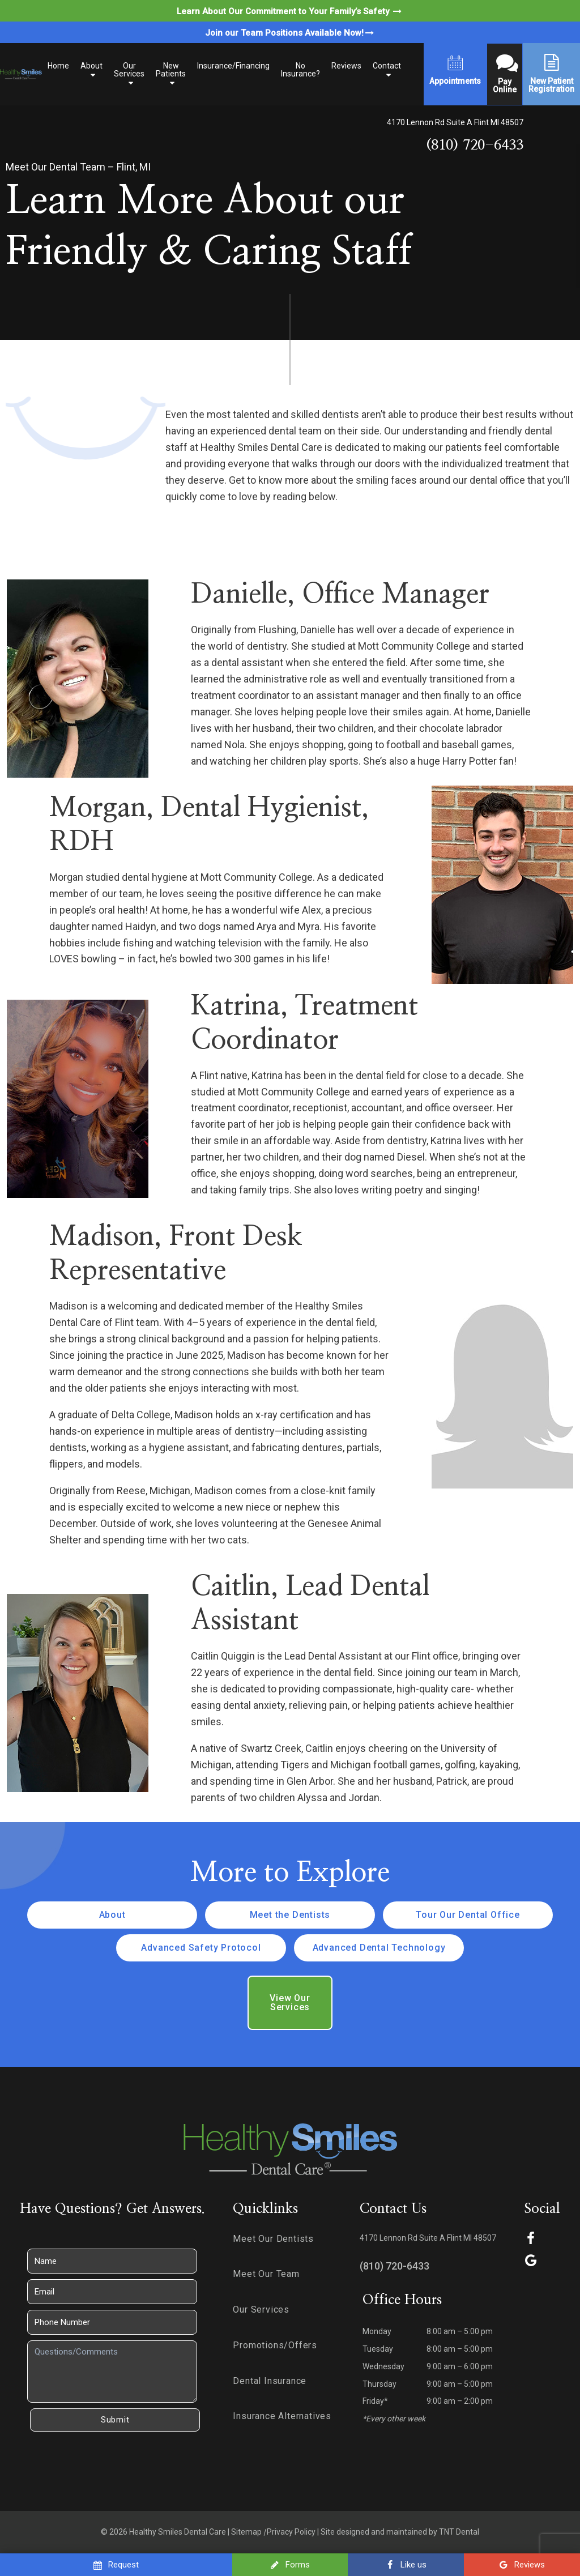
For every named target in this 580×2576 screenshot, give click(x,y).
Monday (376, 2331)
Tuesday (377, 2348)
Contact (387, 65)
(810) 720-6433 (474, 145)
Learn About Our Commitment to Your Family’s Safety (290, 11)
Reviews (346, 65)
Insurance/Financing (233, 65)
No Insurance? (300, 69)
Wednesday (383, 2366)
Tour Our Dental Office (468, 1914)
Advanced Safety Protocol (201, 1947)
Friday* (375, 2401)
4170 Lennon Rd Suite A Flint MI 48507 (455, 122)
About (91, 65)
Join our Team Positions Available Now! (290, 33)
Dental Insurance (269, 2380)
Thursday (379, 2384)
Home (58, 65)
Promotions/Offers (275, 2345)
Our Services (129, 69)
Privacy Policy (291, 2531)
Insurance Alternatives (282, 2416)
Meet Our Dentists (273, 2238)
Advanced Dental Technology (379, 1947)
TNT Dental (459, 2531)
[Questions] (112, 2371)
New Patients (171, 69)
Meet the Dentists (290, 1914)
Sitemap (246, 2531)
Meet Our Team (266, 2273)
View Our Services (290, 2002)
